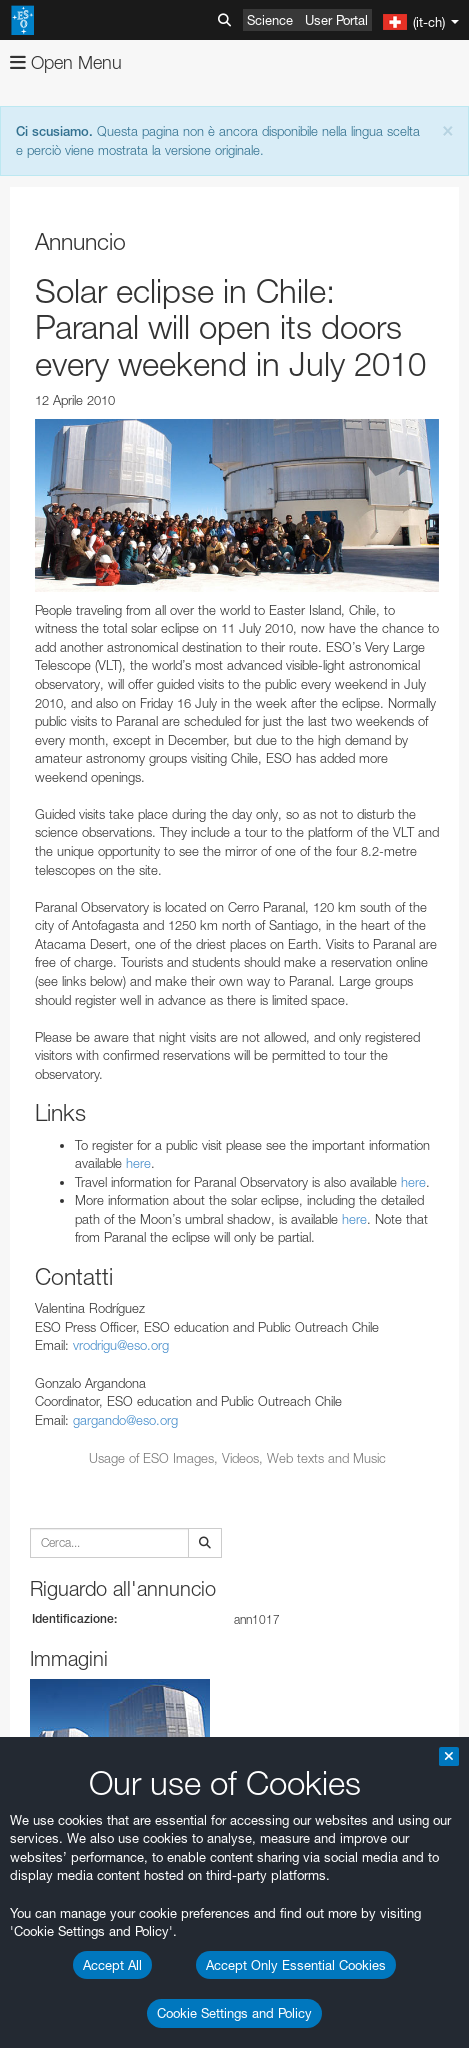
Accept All (112, 1965)
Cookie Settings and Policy (234, 2013)
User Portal (336, 20)
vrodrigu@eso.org (121, 1345)
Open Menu (66, 62)
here (138, 1163)
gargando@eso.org (125, 1420)
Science (270, 20)
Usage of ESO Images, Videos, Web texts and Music (237, 1458)
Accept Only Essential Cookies (296, 1965)
